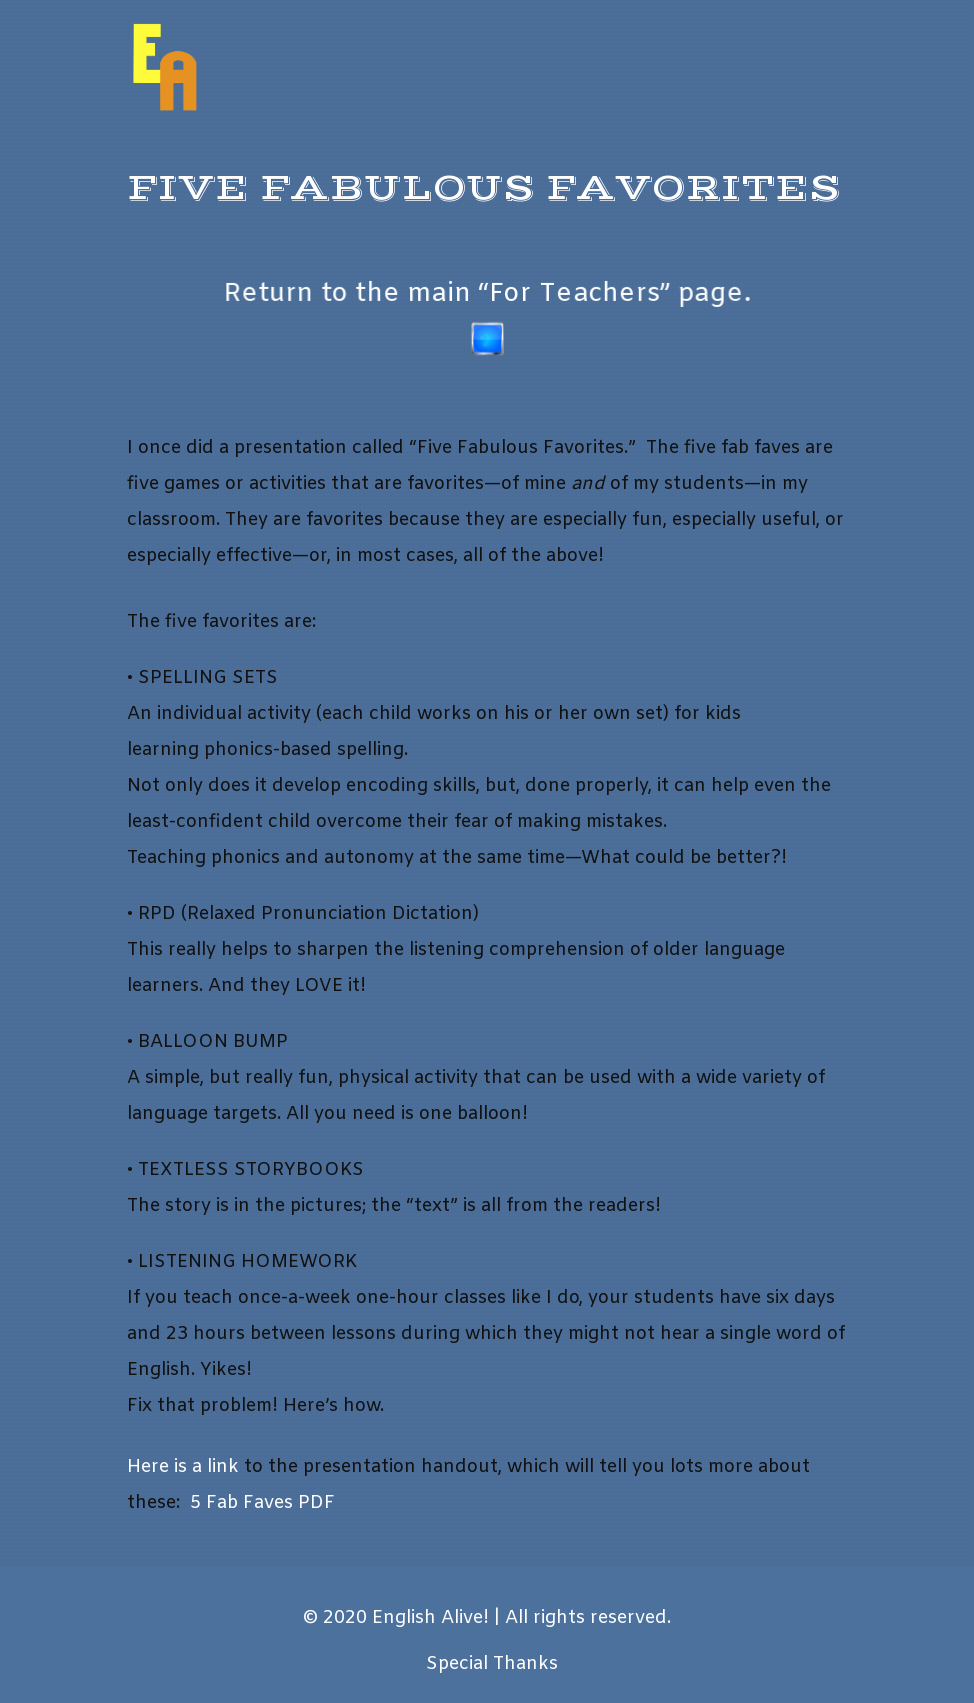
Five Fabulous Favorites (484, 188)
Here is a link (183, 1467)
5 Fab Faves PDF (262, 1503)
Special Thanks (492, 1664)
